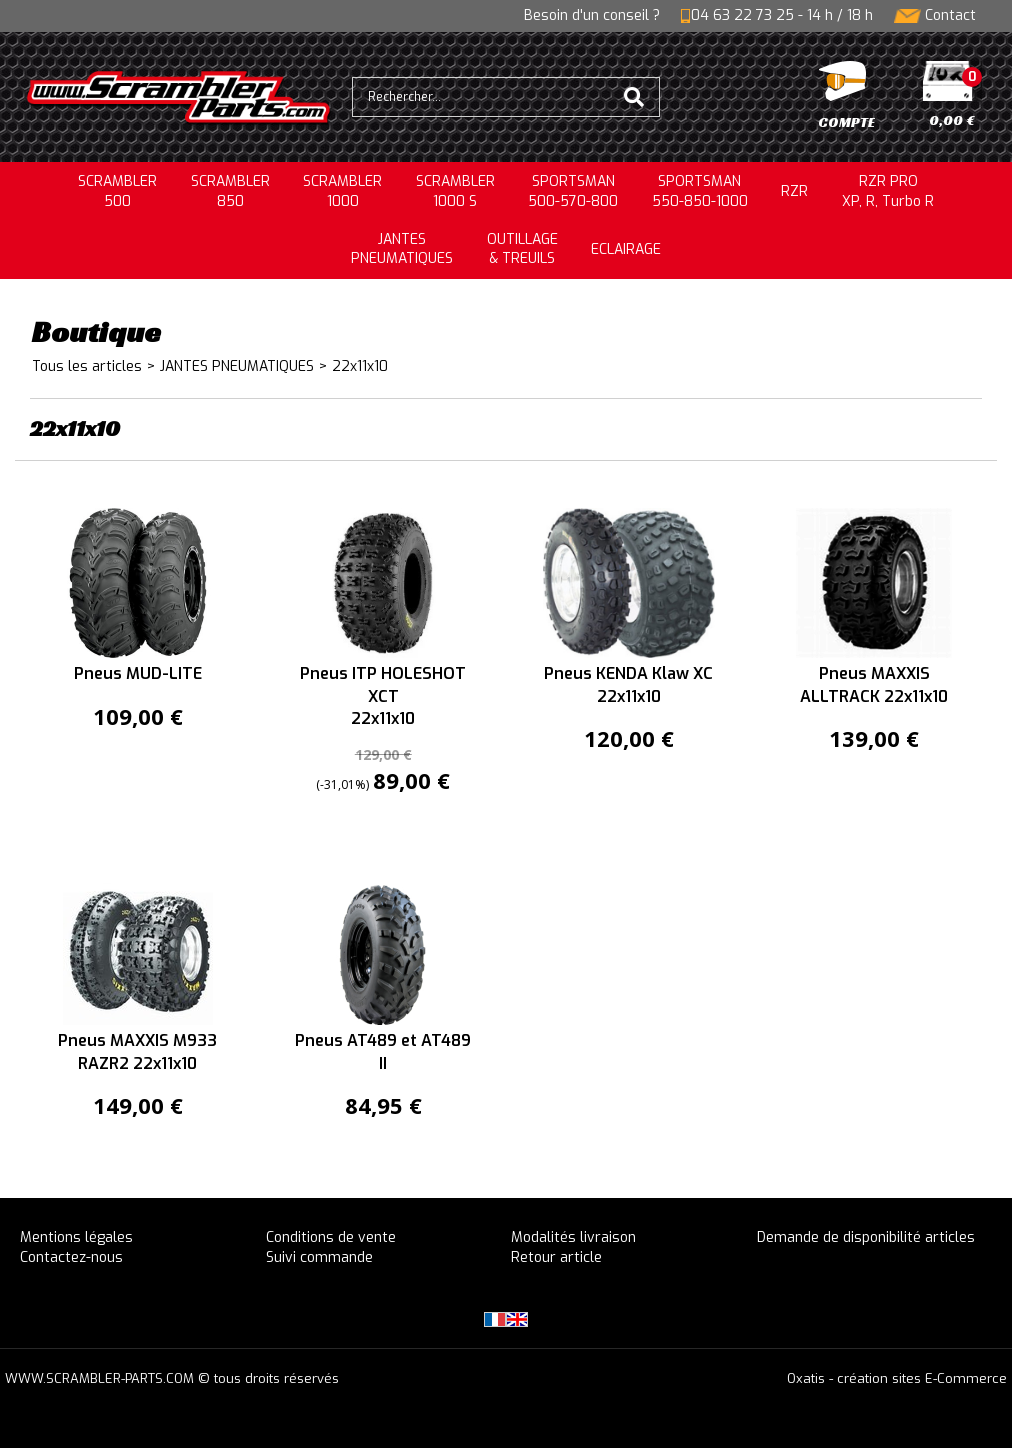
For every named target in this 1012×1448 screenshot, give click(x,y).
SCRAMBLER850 (230, 191)
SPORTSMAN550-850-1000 (700, 191)
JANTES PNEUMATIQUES (237, 366)
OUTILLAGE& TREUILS (522, 249)
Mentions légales (76, 1237)
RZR (794, 191)
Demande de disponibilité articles (866, 1237)
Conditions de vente (331, 1237)
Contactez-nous (71, 1257)
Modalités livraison (573, 1237)
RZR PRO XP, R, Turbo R (888, 191)
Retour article (556, 1257)
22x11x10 (360, 366)
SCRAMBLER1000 (342, 191)
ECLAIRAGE (626, 249)
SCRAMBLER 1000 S (455, 191)
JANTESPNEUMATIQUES (402, 249)
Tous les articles (87, 366)
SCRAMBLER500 (117, 191)
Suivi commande (319, 1257)
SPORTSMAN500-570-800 (573, 191)
